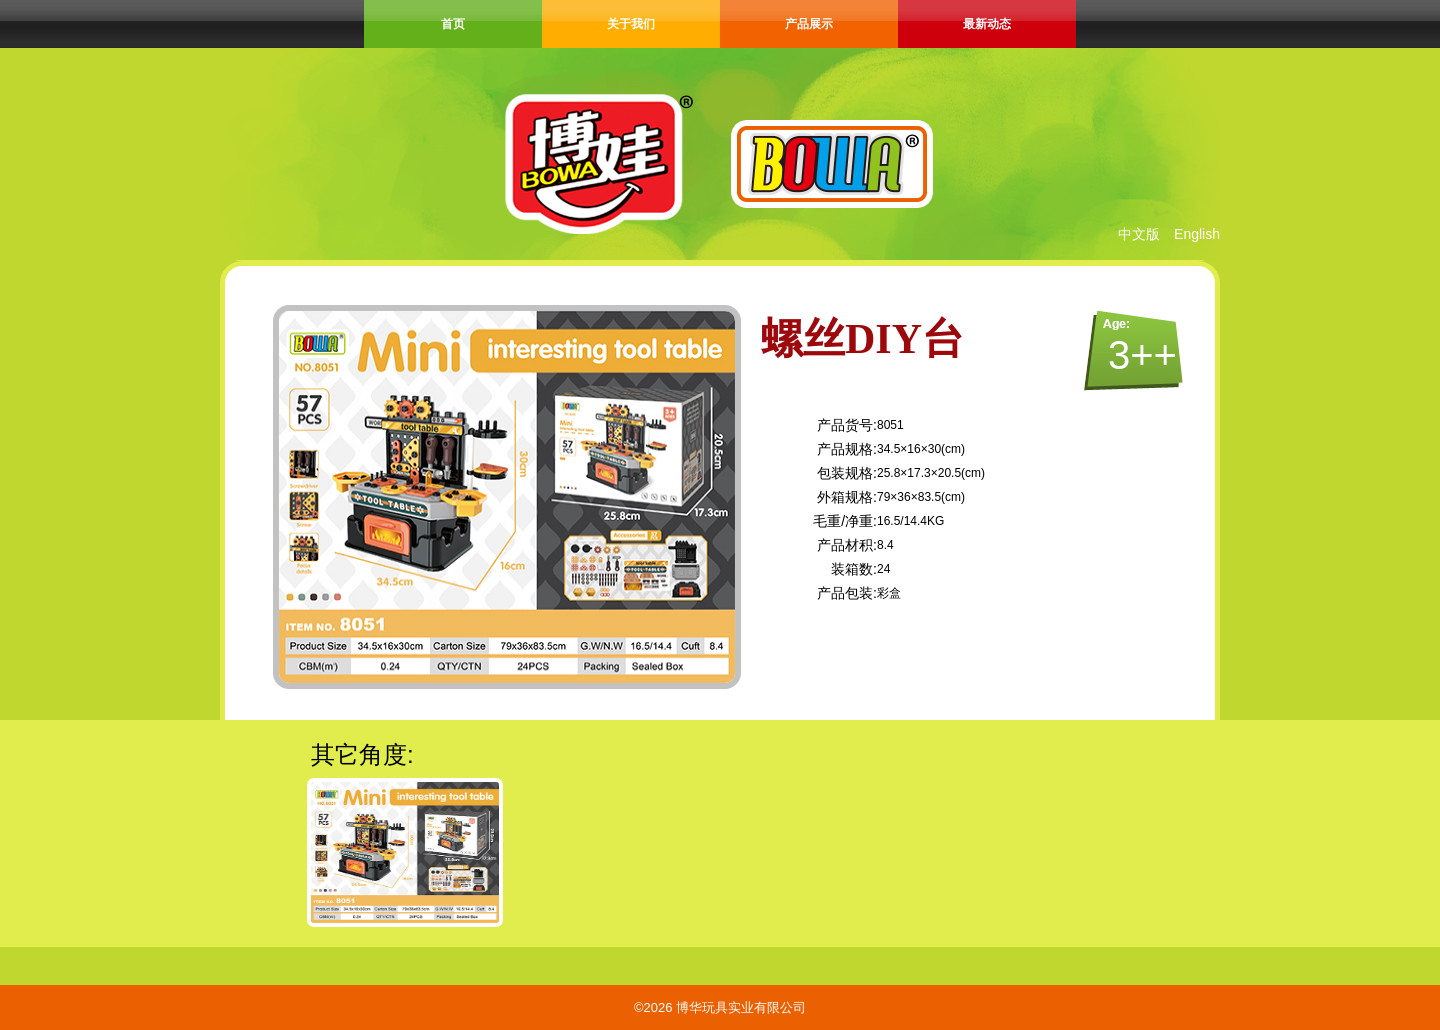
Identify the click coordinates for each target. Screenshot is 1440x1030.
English (1197, 234)
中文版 (1139, 234)
